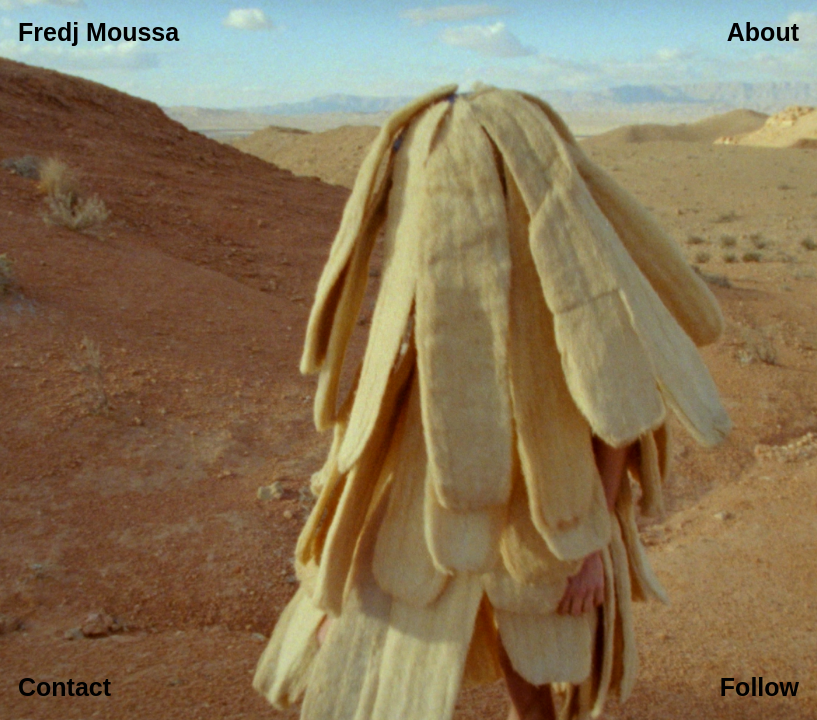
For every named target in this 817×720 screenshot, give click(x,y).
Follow (759, 687)
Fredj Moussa (98, 32)
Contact (64, 687)
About (763, 32)
